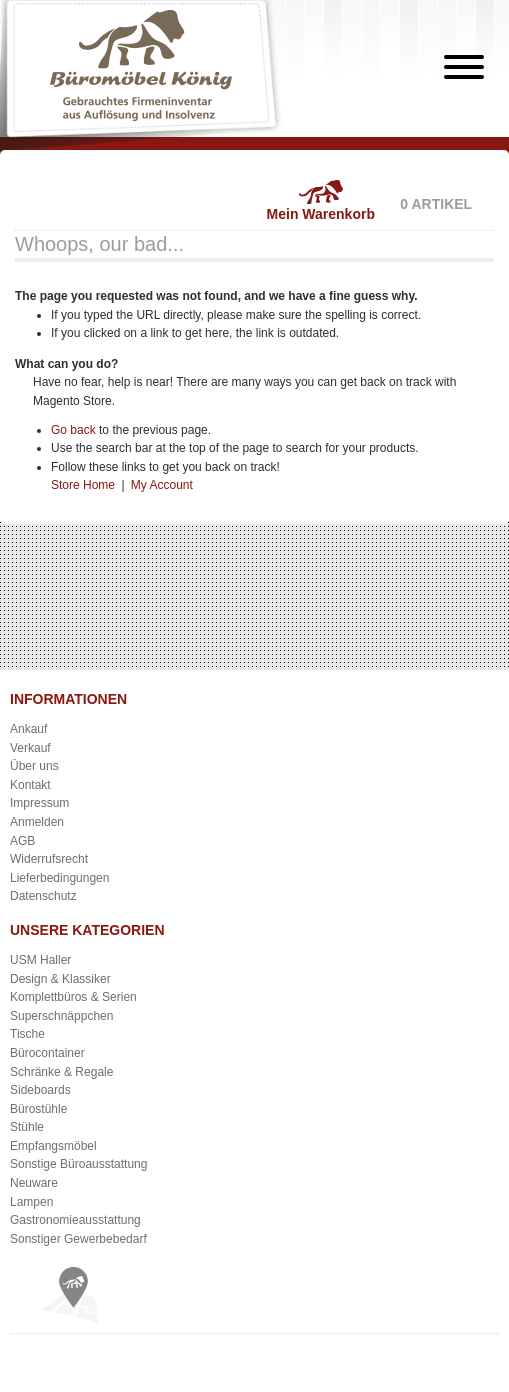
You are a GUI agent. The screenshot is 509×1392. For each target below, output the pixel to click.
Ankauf (28, 729)
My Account (162, 485)
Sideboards (40, 1090)
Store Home (83, 485)
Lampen (31, 1202)
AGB (22, 841)
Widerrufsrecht (49, 859)
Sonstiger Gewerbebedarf (78, 1239)
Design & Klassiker (60, 979)
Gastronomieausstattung (75, 1220)
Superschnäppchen (61, 1016)
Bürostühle (38, 1109)
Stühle (27, 1127)
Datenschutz (43, 896)
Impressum (39, 803)
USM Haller (40, 960)
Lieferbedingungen (59, 878)
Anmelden (37, 822)
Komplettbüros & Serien (73, 997)
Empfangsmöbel (53, 1146)
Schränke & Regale (61, 1072)
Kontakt (30, 785)
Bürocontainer (47, 1053)
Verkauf (30, 748)
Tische (27, 1034)
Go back (73, 430)
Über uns (34, 766)
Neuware (34, 1183)
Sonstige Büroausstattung (78, 1164)
